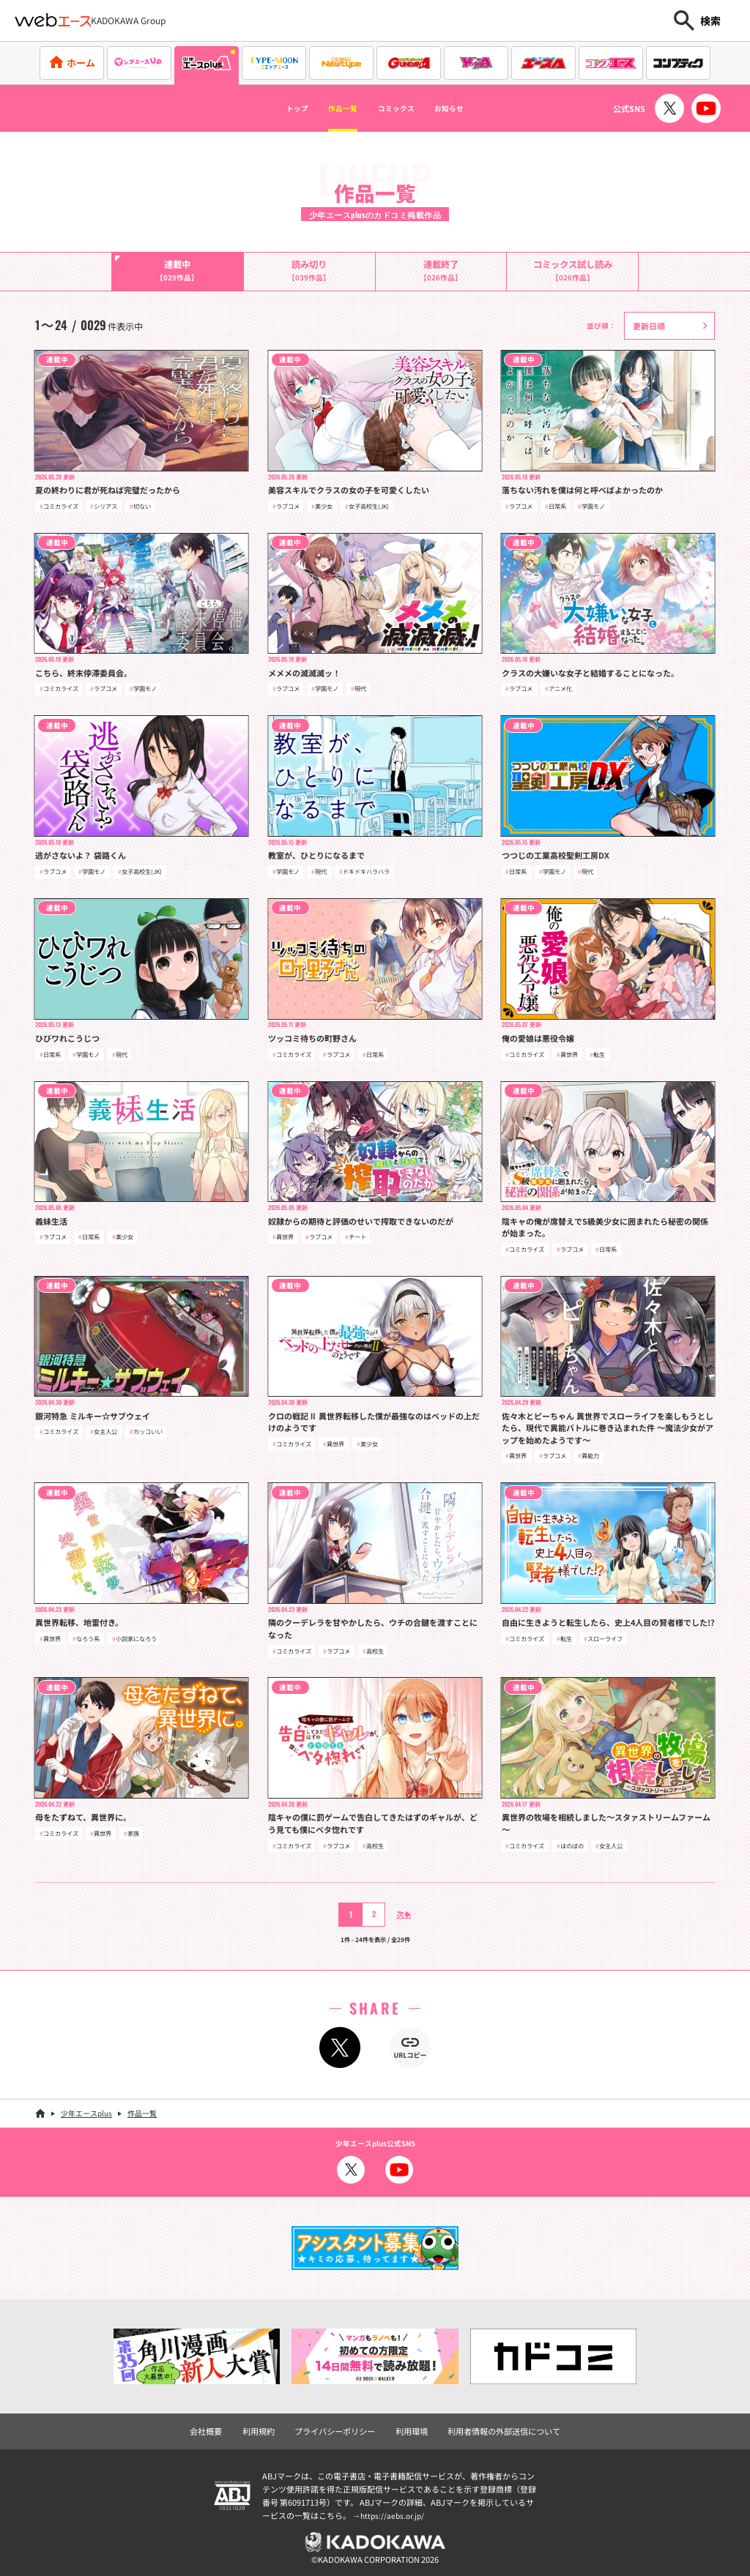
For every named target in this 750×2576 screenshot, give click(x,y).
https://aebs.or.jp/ (394, 2511)
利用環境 (410, 2427)
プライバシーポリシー (338, 2427)
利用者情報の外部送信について (496, 2427)
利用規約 (267, 2427)
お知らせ (475, 108)
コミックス (403, 108)
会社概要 (217, 2427)
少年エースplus (86, 2110)
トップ (268, 108)
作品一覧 (329, 108)
